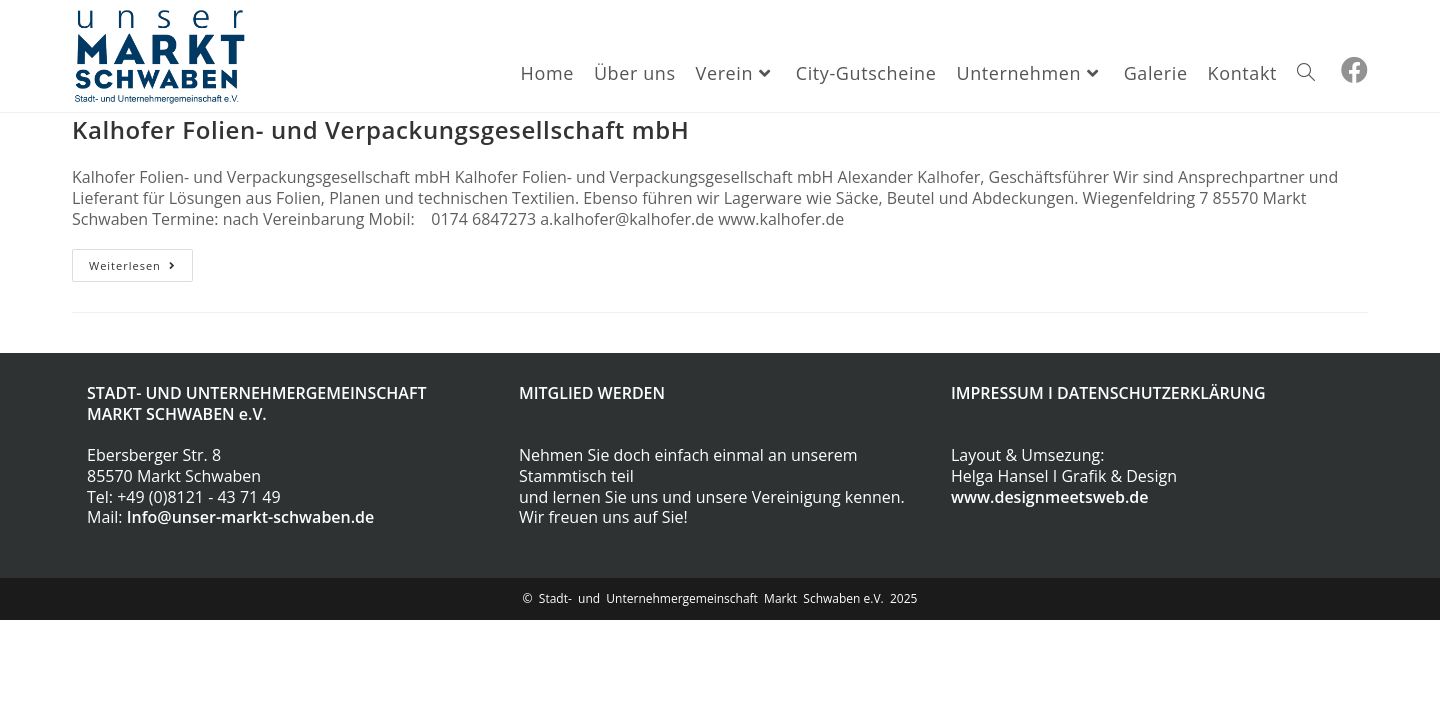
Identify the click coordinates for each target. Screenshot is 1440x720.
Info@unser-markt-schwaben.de (251, 517)
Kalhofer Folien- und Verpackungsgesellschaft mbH (380, 129)
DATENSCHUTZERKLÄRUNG (1161, 393)
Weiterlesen (141, 269)
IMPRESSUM (997, 393)
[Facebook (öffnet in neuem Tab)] (1354, 70)
